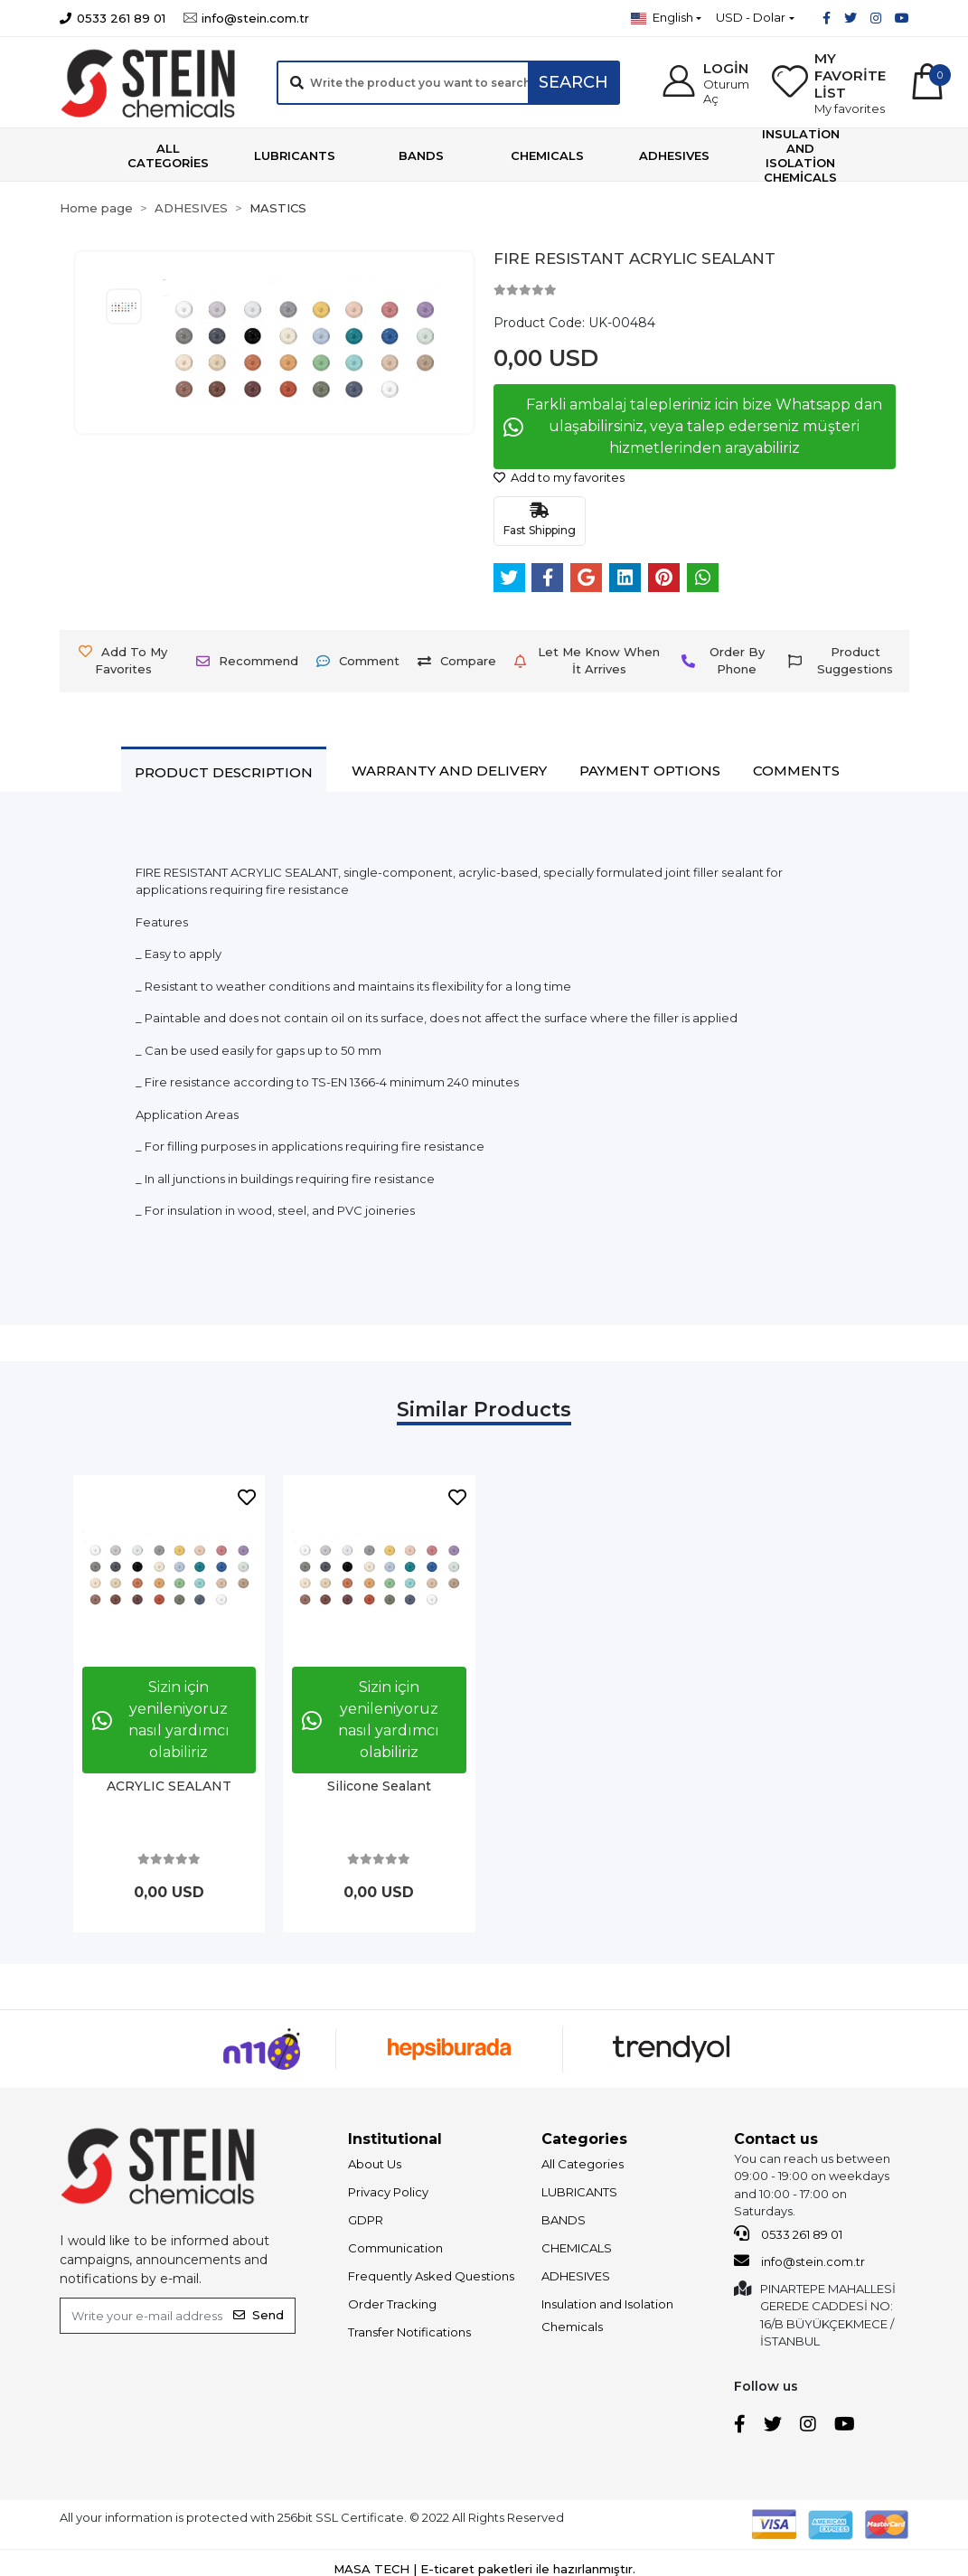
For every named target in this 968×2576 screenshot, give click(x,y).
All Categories (582, 2164)
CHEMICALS (576, 2248)
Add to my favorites (559, 477)
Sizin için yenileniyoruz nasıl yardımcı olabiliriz (161, 1719)
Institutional (395, 2139)
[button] (705, 83)
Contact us (776, 2139)
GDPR (365, 2220)
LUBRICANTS (579, 2192)
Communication (395, 2248)
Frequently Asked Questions (431, 2276)
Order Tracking (392, 2304)
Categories (584, 2139)
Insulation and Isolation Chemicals (607, 2315)
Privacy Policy (388, 2192)
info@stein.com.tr (799, 2260)
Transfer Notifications (409, 2332)
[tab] (223, 772)
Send (258, 2315)
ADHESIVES (575, 2276)
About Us (374, 2164)
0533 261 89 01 (788, 2233)
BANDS (563, 2220)
